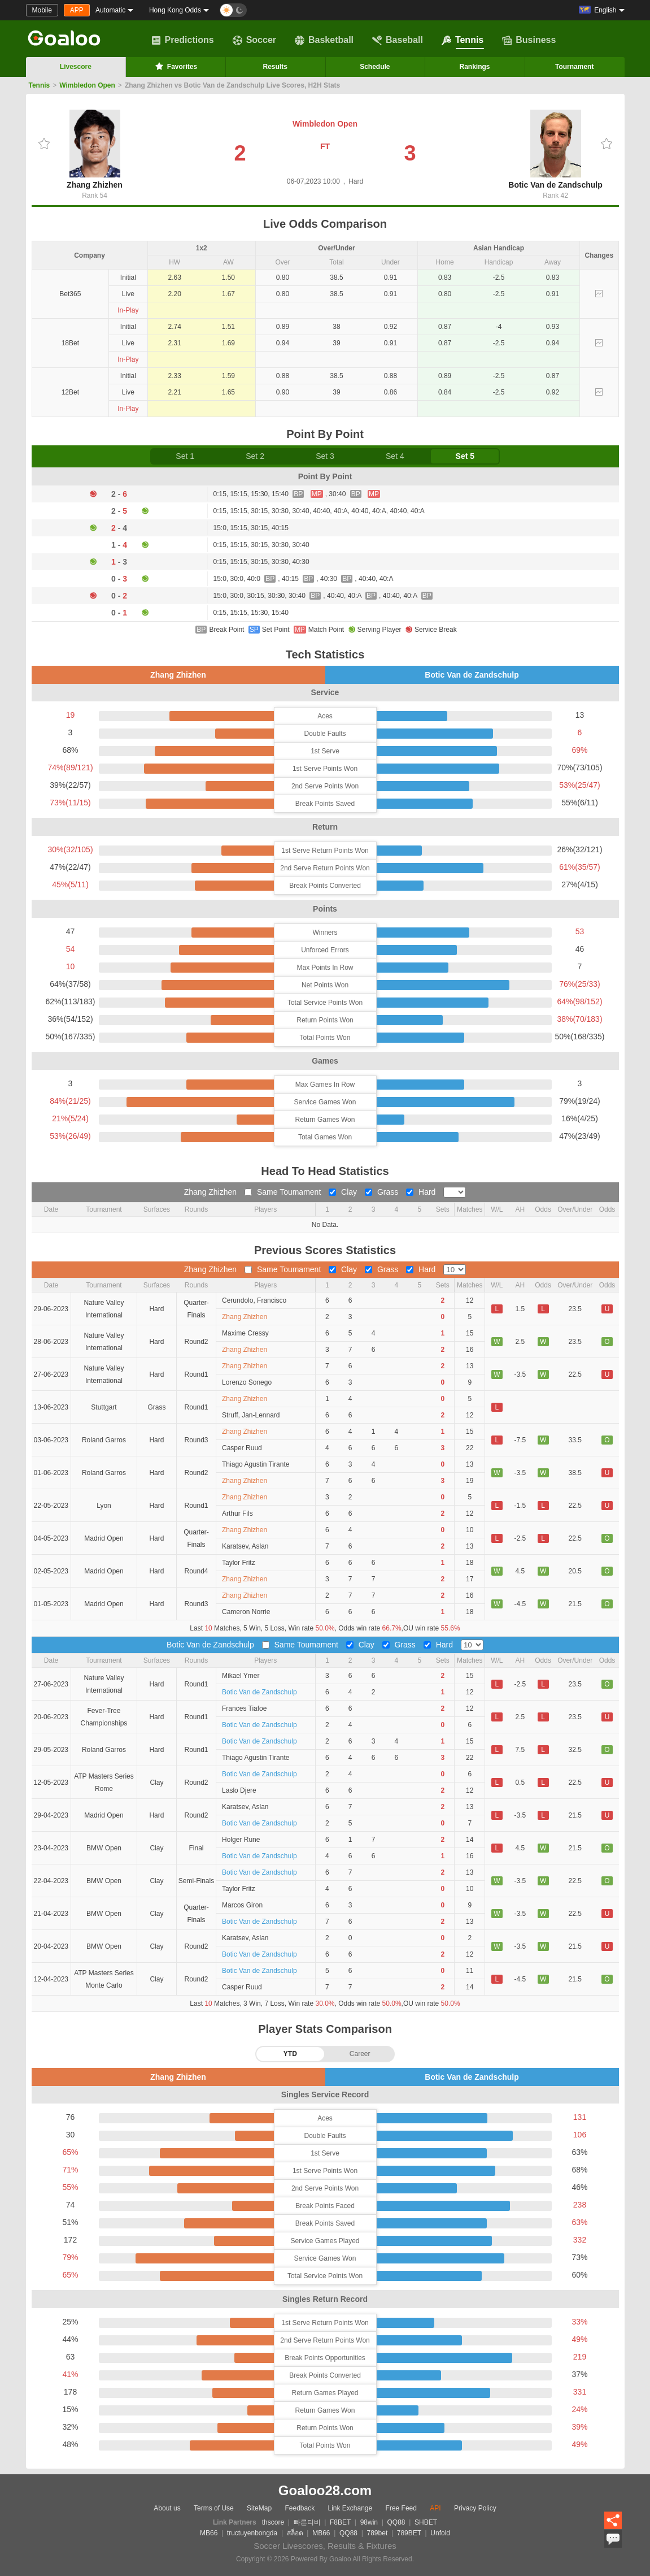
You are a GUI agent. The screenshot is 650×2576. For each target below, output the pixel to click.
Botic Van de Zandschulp (555, 149)
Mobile (42, 10)
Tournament (574, 67)
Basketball (324, 40)
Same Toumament (284, 1191)
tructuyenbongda (252, 2533)
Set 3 (325, 456)
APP (77, 10)
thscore (273, 2522)
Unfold (440, 2533)
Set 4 (395, 456)
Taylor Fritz (238, 1563)
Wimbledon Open (87, 85)
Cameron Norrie (246, 1612)
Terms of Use (214, 2508)
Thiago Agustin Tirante (255, 1464)
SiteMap (259, 2508)
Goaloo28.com (325, 2490)
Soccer (254, 40)
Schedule (375, 67)
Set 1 (185, 456)
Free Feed (401, 2508)
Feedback (300, 2508)
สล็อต (295, 2533)
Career (360, 2054)
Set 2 (255, 456)
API (435, 2508)
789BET (409, 2533)
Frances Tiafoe (244, 1708)
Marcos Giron (242, 1905)
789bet (377, 2533)
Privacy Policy (475, 2508)
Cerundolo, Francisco (254, 1300)
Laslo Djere (239, 1790)
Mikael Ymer (240, 1676)
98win (369, 2522)
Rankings (475, 67)
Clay (344, 1191)
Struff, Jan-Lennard (251, 1415)
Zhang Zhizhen (95, 149)
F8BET (340, 2522)
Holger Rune (241, 1840)
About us (167, 2508)
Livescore (75, 67)
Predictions (182, 40)
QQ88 (396, 2522)
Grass (382, 1191)
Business (529, 40)
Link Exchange (350, 2508)
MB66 (208, 2533)
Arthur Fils (237, 1513)
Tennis (462, 40)
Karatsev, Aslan (245, 1546)
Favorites (175, 66)
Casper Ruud (242, 1448)
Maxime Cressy (245, 1333)
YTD (290, 2054)
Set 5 (465, 456)
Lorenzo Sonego (247, 1382)
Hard (422, 1191)
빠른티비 (307, 2522)
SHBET (426, 2522)
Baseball (397, 40)
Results (275, 67)
